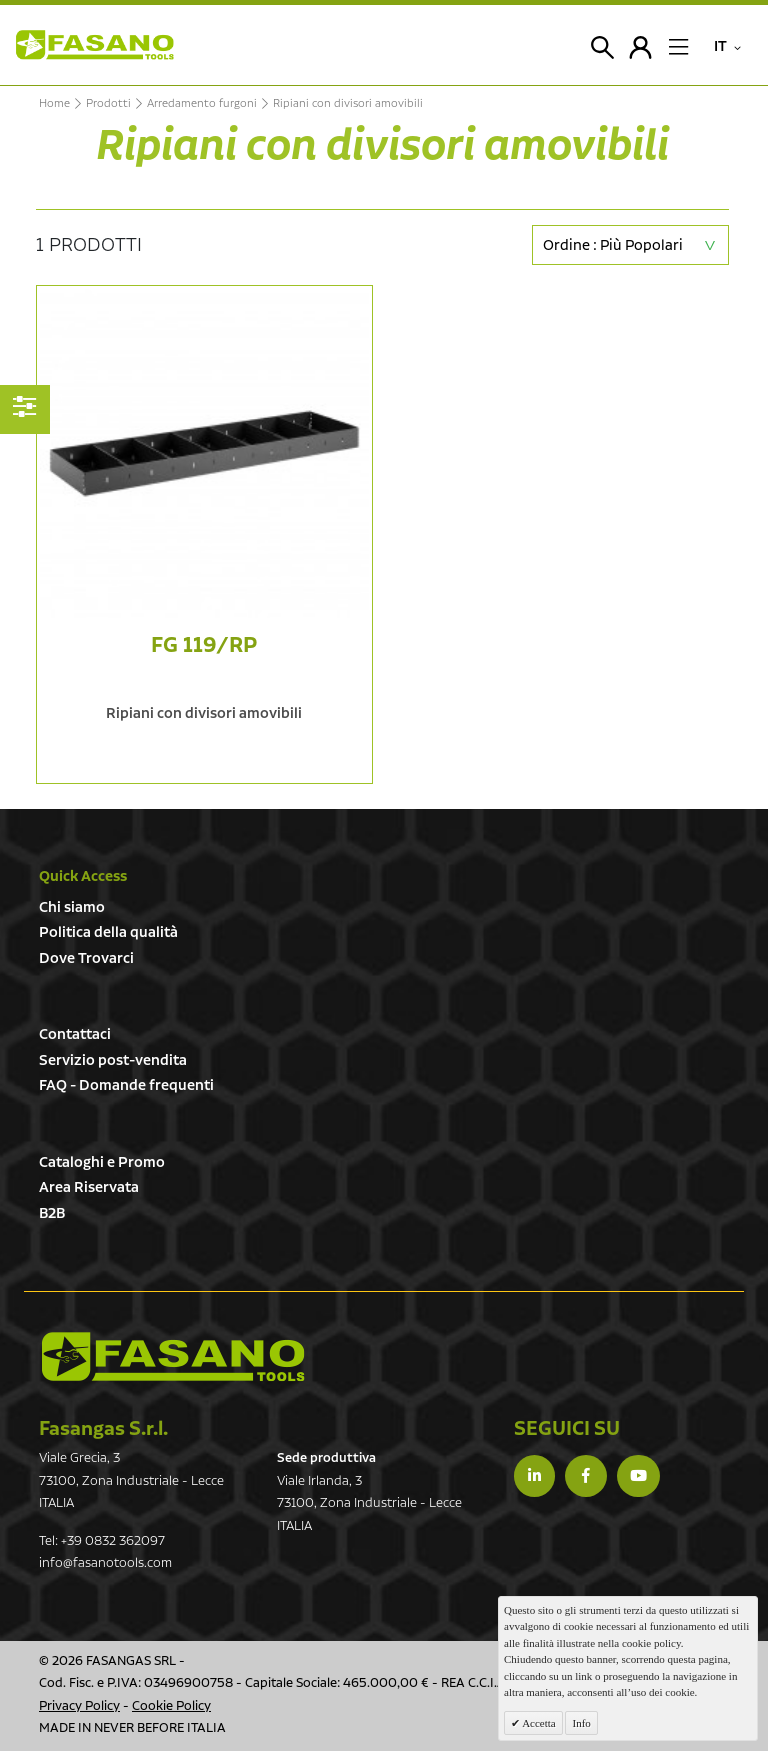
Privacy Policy (79, 1706)
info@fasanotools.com (105, 1563)
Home (54, 104)
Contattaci (75, 1034)
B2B (52, 1213)
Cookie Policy (171, 1706)
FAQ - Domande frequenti (126, 1085)
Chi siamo (72, 907)
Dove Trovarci (86, 958)
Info (581, 1723)
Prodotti (108, 104)
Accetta (538, 1723)
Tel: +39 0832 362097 (102, 1541)
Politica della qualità (108, 932)
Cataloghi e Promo (102, 1162)
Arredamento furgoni (202, 104)
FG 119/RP (204, 645)
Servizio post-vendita (113, 1060)
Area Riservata (89, 1187)
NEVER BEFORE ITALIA (160, 1728)
